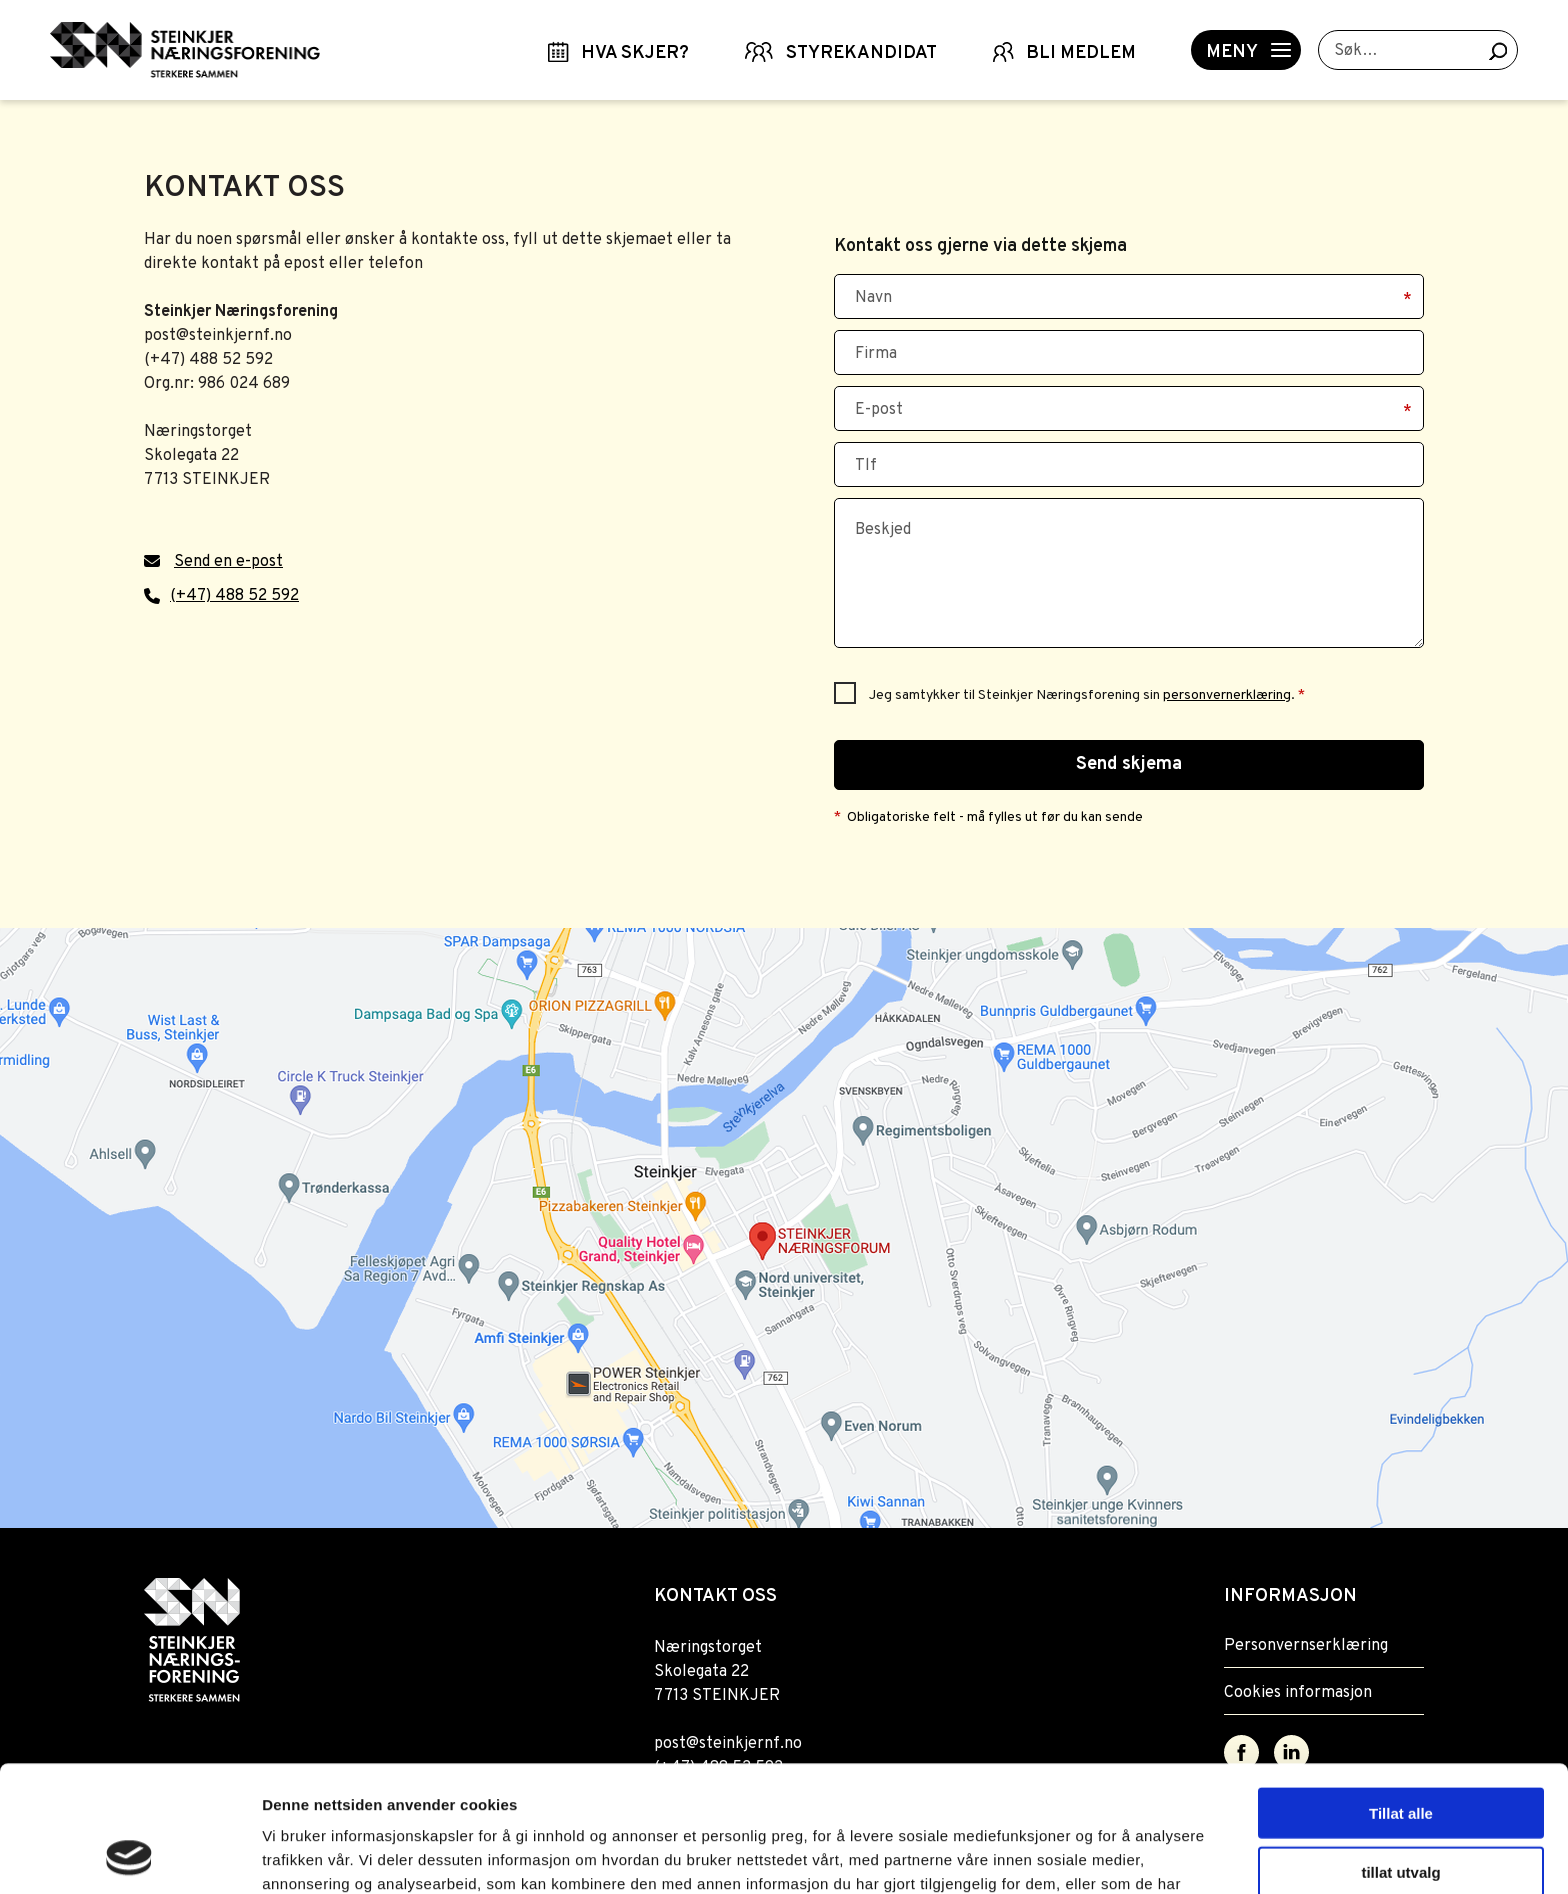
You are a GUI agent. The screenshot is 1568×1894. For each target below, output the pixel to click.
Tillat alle (1401, 1694)
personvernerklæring (1227, 695)
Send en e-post (228, 562)
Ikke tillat (1401, 1811)
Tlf (866, 466)
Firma (876, 354)
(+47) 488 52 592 (234, 596)
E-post (879, 410)
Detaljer (1065, 1854)
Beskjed (883, 530)
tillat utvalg (1400, 1753)
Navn (873, 298)
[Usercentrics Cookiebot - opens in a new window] (129, 1855)
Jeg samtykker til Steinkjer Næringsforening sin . (1087, 695)
